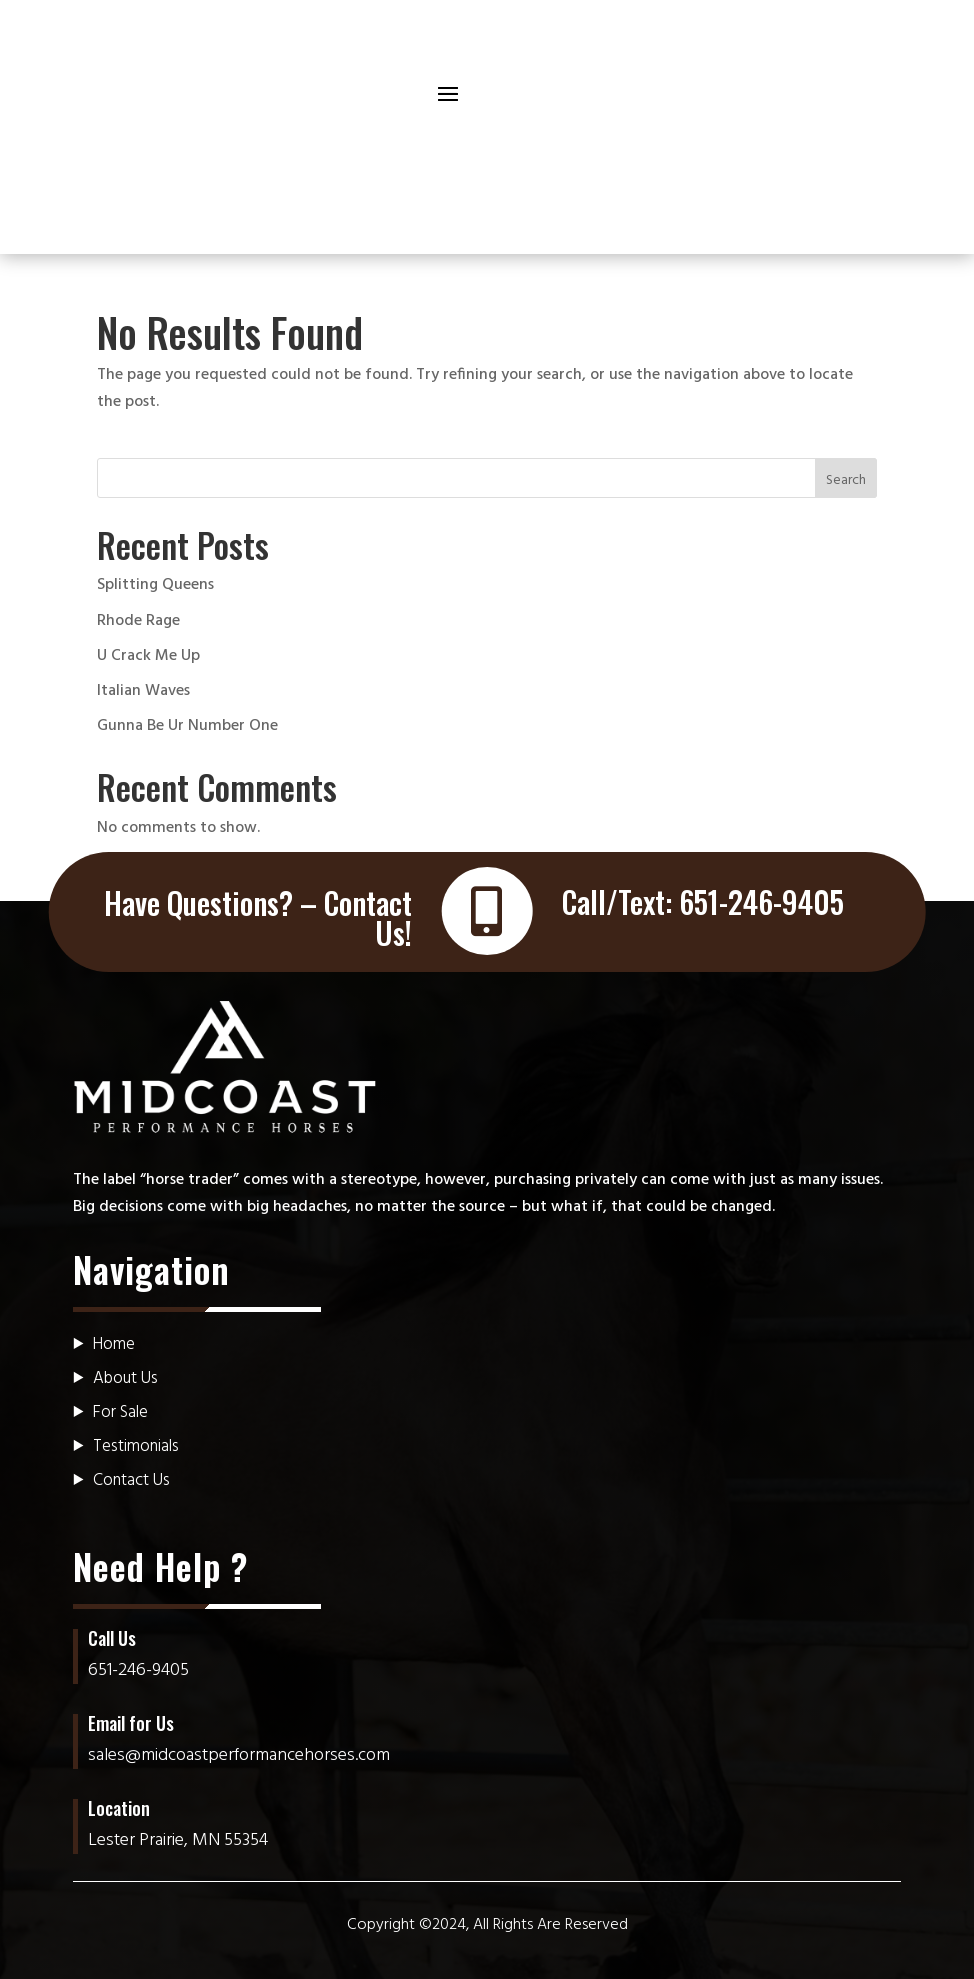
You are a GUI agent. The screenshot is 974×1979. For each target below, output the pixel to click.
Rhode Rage (138, 621)
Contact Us (131, 1480)
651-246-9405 (761, 901)
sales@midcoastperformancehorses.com (239, 1755)
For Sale (120, 1412)
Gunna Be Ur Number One (187, 726)
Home (114, 1344)
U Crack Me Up (148, 656)
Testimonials (136, 1446)
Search (846, 480)
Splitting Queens (155, 585)
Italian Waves (143, 691)
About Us (125, 1378)
